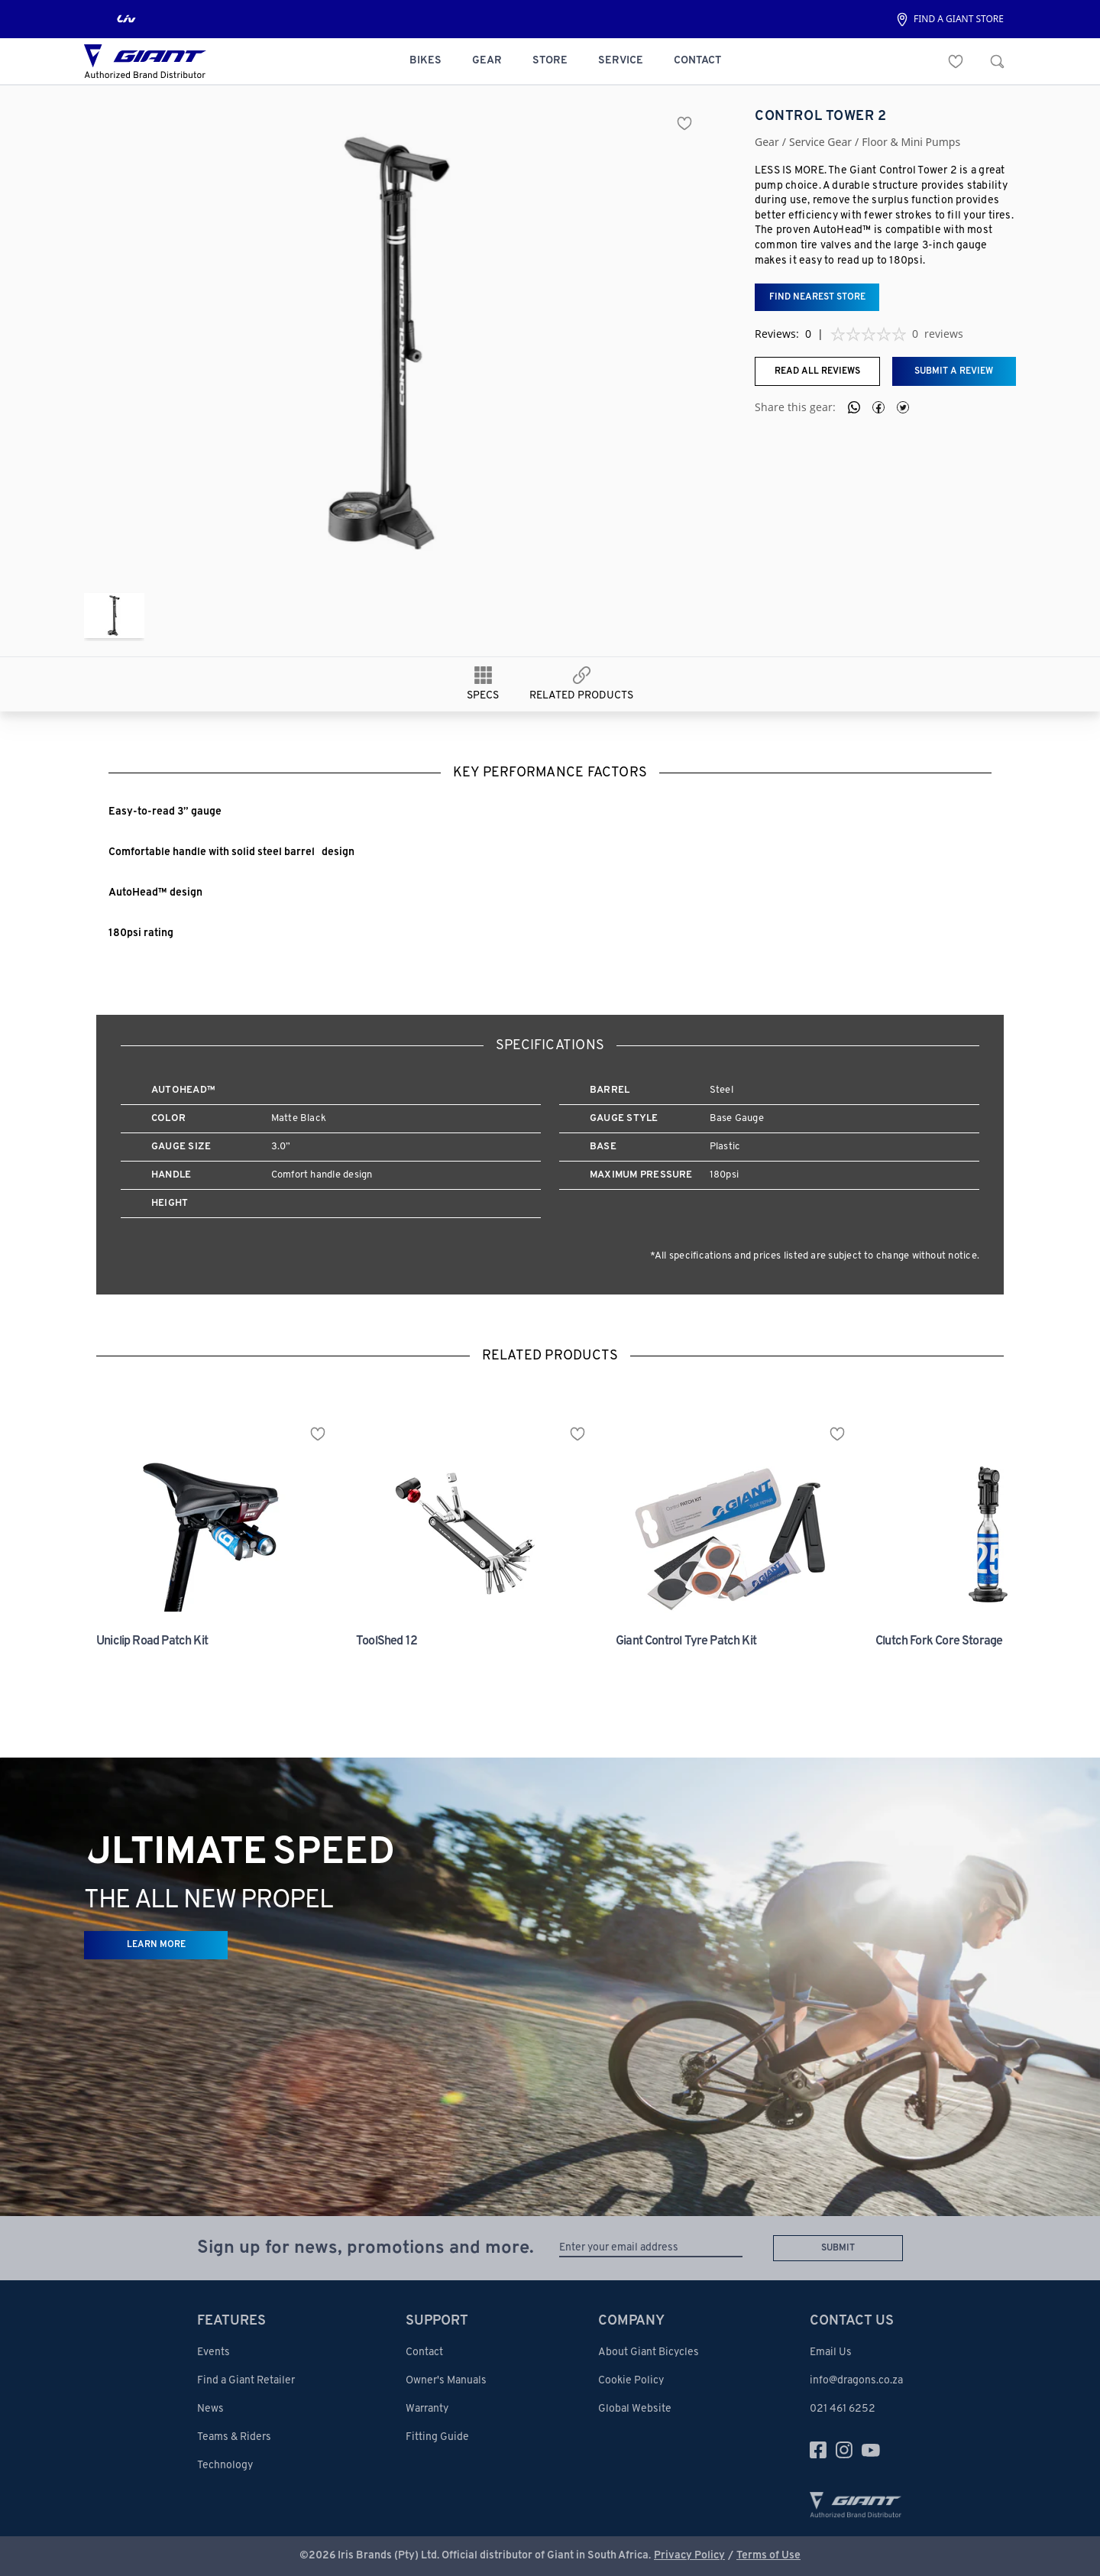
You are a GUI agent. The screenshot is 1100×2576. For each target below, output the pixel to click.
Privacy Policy (689, 2555)
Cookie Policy (631, 2380)
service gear (820, 142)
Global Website (634, 2409)
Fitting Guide (437, 2437)
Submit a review (953, 371)
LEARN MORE (156, 1944)
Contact (424, 2352)
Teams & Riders (234, 2437)
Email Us (831, 2352)
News (210, 2409)
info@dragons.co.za (856, 2380)
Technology (225, 2465)
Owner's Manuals (446, 2380)
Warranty (427, 2409)
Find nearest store (817, 297)
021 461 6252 (842, 2409)
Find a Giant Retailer (246, 2380)
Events (213, 2352)
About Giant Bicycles (648, 2352)
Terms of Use (768, 2555)
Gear (767, 142)
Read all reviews (817, 371)
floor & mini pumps (911, 142)
